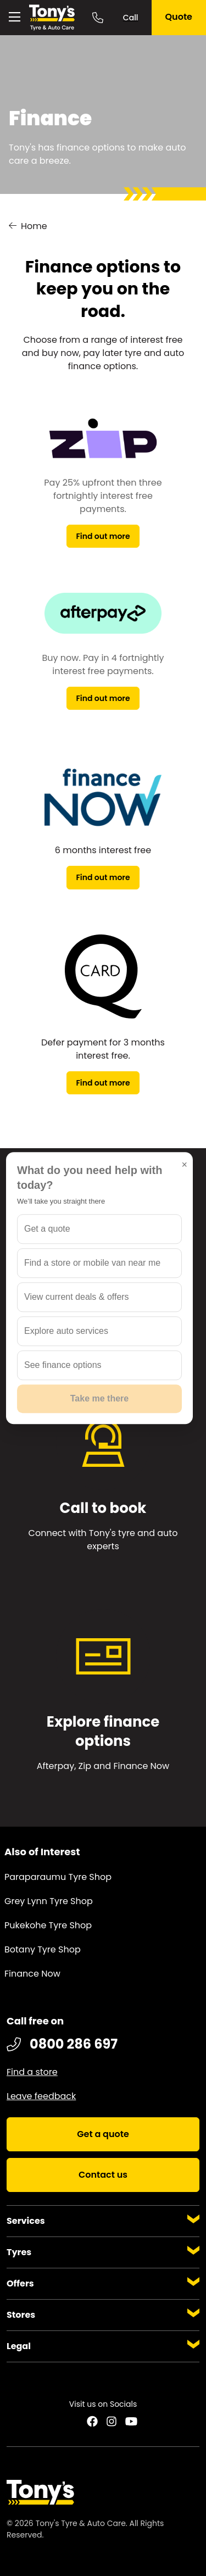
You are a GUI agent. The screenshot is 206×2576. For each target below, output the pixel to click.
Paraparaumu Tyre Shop (58, 1877)
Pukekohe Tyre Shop (48, 1925)
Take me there (99, 1398)
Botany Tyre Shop (42, 1949)
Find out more (103, 536)
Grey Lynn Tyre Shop (48, 1901)
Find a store (32, 2072)
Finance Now (32, 1973)
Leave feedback (41, 2096)
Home (34, 226)
